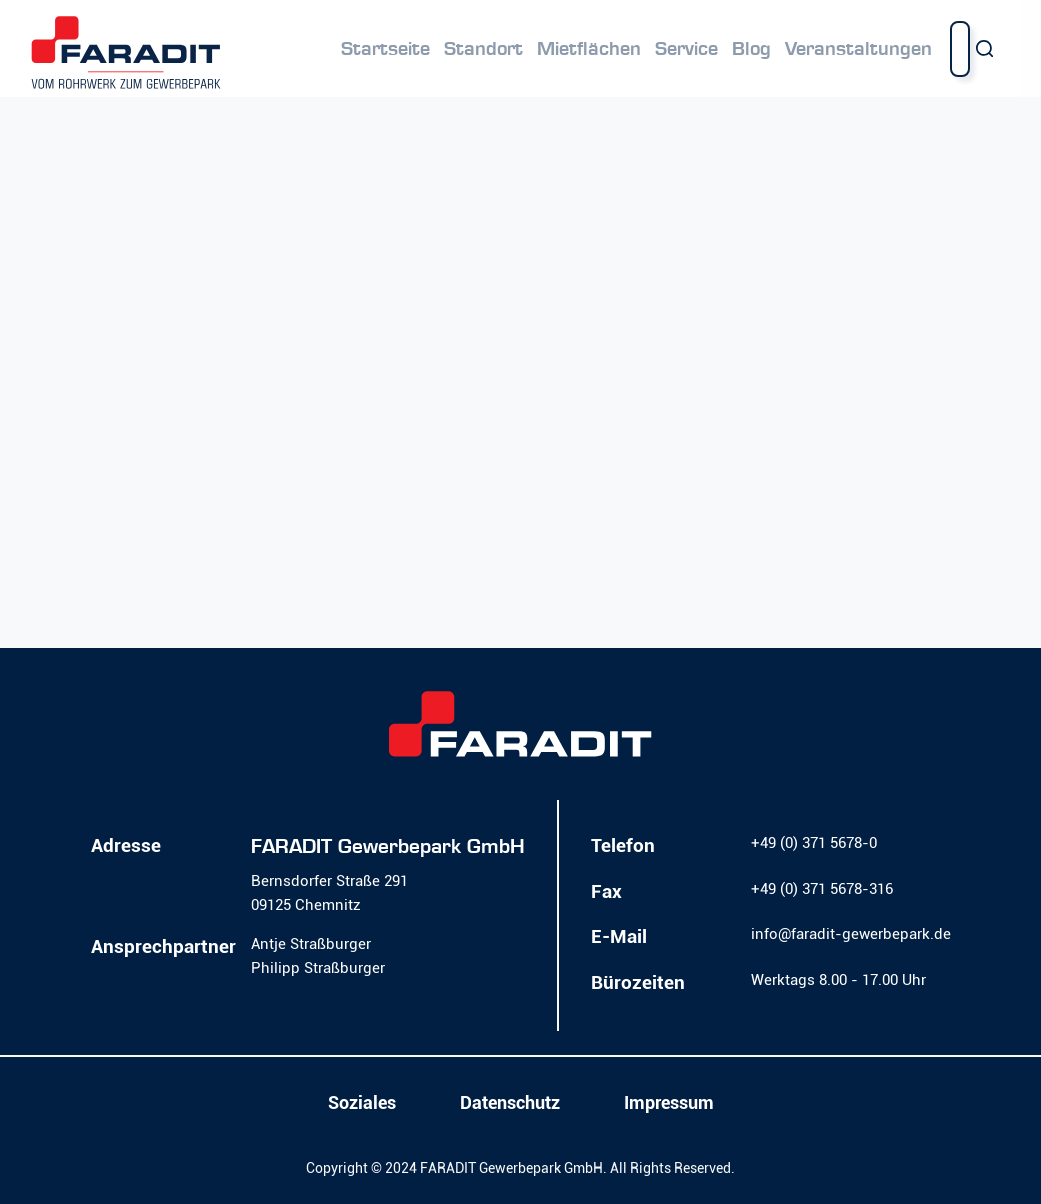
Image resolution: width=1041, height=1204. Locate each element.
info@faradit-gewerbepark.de (851, 934)
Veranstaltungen (858, 48)
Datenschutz (510, 1103)
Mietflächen (589, 48)
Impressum (669, 1103)
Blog (751, 48)
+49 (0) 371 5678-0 (814, 843)
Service (686, 48)
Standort (483, 48)
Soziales (362, 1103)
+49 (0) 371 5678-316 (822, 889)
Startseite (385, 48)
